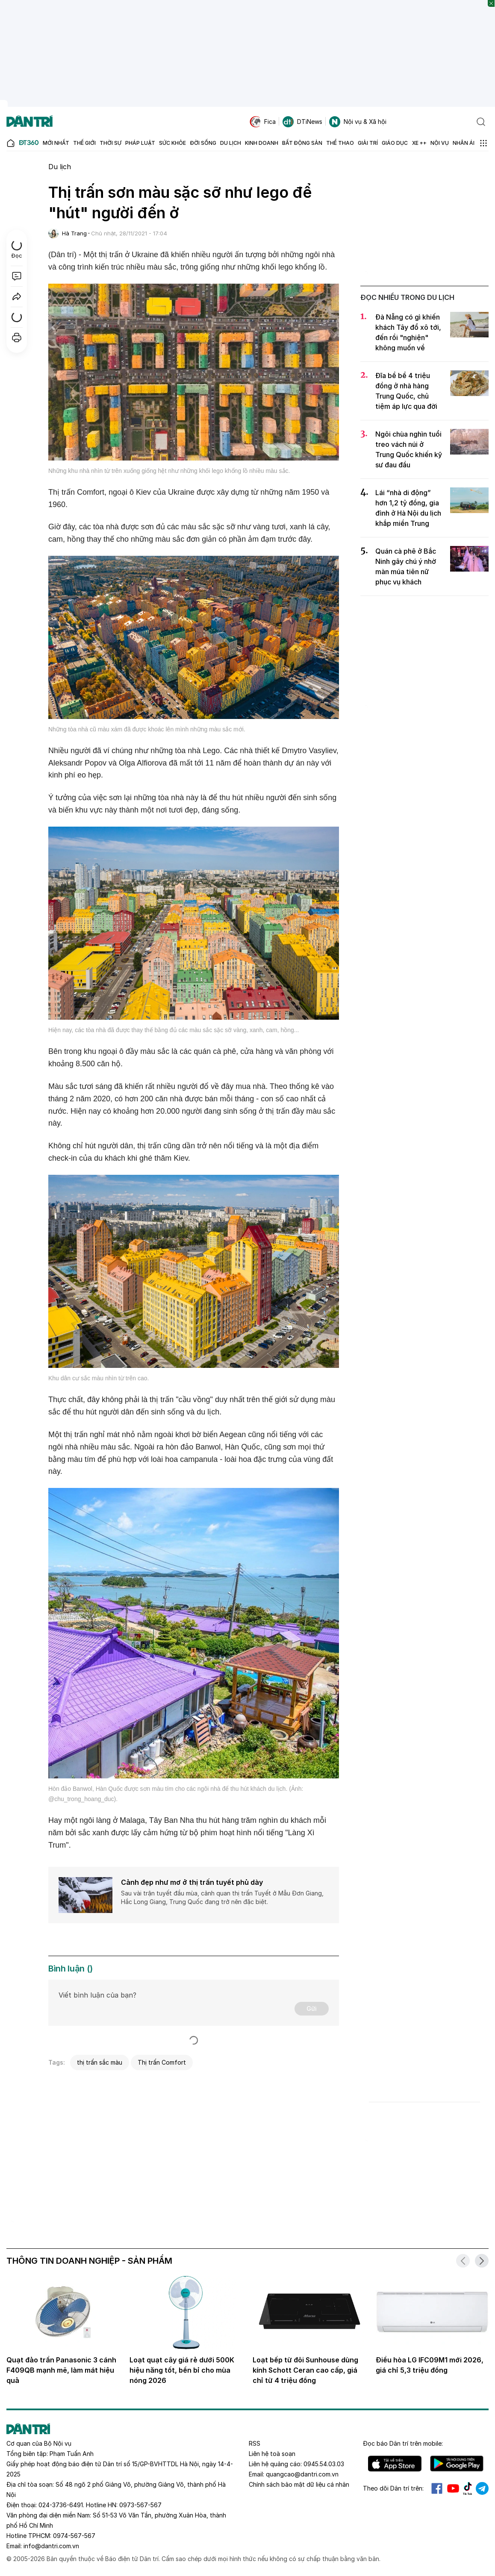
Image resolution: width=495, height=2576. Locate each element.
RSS (254, 2443)
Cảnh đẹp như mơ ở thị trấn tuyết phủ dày (192, 1882)
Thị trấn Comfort (162, 2062)
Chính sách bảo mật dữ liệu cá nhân (299, 2484)
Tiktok (467, 2488)
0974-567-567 (74, 2535)
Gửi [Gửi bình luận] (311, 2008)
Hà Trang (74, 233)
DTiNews (302, 121)
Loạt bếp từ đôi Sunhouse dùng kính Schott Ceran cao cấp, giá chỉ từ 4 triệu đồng (305, 2370)
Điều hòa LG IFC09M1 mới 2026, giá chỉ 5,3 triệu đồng (429, 2365)
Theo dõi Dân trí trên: (393, 2488)
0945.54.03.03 (323, 2463)
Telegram (482, 2488)
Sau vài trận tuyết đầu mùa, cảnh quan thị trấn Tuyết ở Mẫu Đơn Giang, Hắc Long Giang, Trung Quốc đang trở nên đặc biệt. (222, 1897)
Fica (263, 121)
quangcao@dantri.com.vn (302, 2474)
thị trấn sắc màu (99, 2062)
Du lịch (59, 166)
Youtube (453, 2488)
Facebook (436, 2488)
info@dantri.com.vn (51, 2546)
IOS (394, 2464)
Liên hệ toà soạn (272, 2453)
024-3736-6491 (60, 2505)
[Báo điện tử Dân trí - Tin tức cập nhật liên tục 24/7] (29, 122)
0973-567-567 (140, 2505)
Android (456, 2464)
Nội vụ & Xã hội (357, 121)
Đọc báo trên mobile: (403, 2443)
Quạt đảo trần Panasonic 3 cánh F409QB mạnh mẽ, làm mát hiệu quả (61, 2370)
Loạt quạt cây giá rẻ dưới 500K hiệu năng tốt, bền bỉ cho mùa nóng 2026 (182, 2370)
